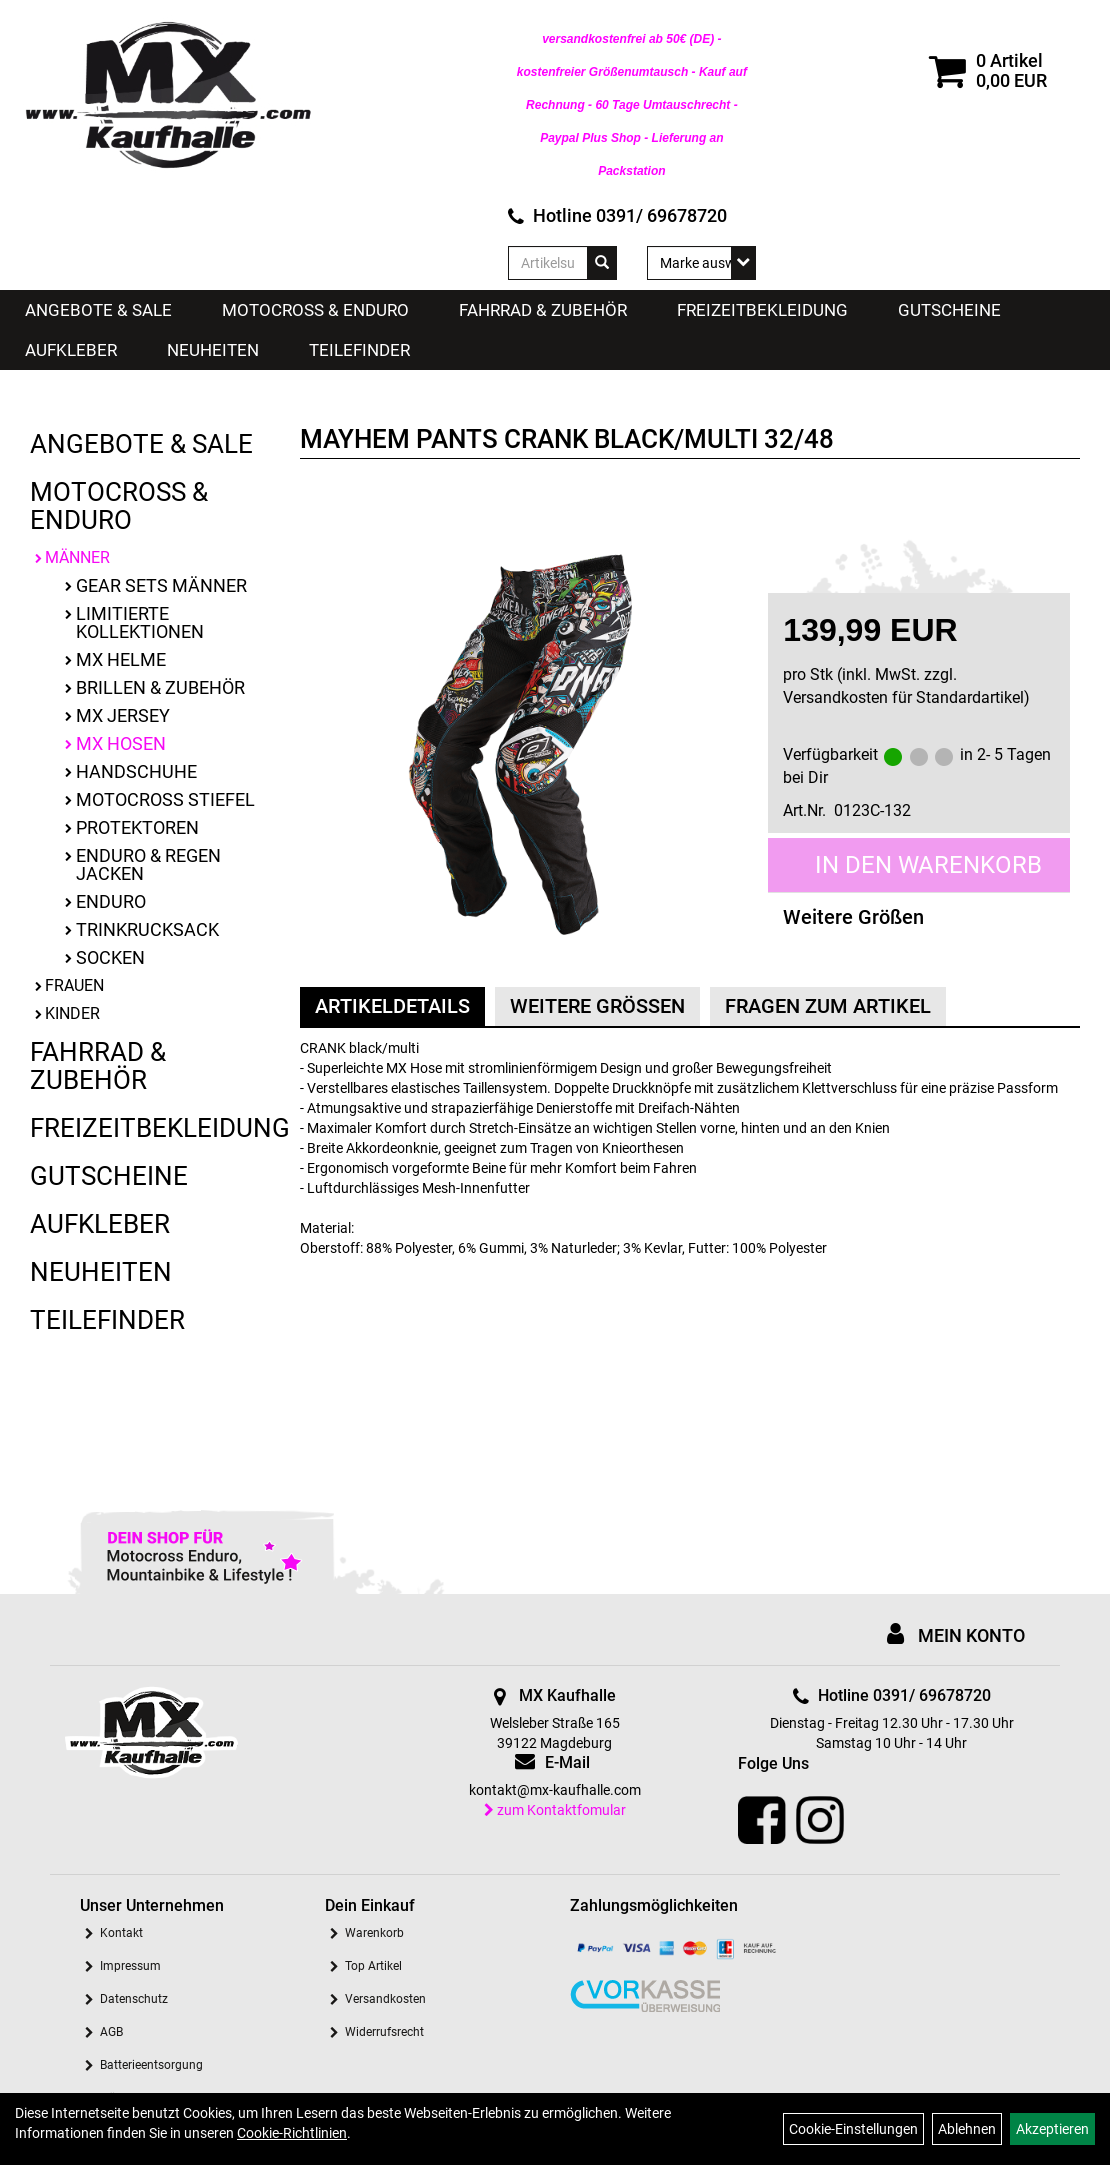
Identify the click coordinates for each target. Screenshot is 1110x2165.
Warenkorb (374, 1933)
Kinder (72, 1013)
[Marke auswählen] (701, 263)
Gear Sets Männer (161, 585)
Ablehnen (967, 2129)
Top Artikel (373, 1966)
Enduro (111, 901)
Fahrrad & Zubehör (543, 310)
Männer (77, 557)
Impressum (130, 1966)
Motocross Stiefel (165, 799)
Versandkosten (385, 1999)
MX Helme (121, 659)
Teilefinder (359, 350)
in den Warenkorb (928, 865)
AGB (111, 2032)
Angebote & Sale (98, 310)
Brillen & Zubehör (160, 687)
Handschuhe (136, 771)
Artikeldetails (392, 1006)
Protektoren (137, 827)
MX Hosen (121, 743)
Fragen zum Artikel (828, 1006)
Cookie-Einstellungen (853, 2129)
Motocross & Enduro (315, 310)
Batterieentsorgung (151, 2065)
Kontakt (121, 1933)
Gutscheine (949, 310)
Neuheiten (213, 350)
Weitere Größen (853, 917)
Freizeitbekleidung (762, 310)
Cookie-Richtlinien (292, 2133)
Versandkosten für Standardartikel (903, 697)
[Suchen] (602, 263)
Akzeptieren (1052, 2129)
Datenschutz (134, 1999)
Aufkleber (71, 350)
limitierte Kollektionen (140, 622)
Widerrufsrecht (384, 2032)
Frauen (74, 985)
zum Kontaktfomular (555, 1810)
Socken (110, 957)
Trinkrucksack (147, 929)
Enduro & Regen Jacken (148, 864)
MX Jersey (123, 715)
